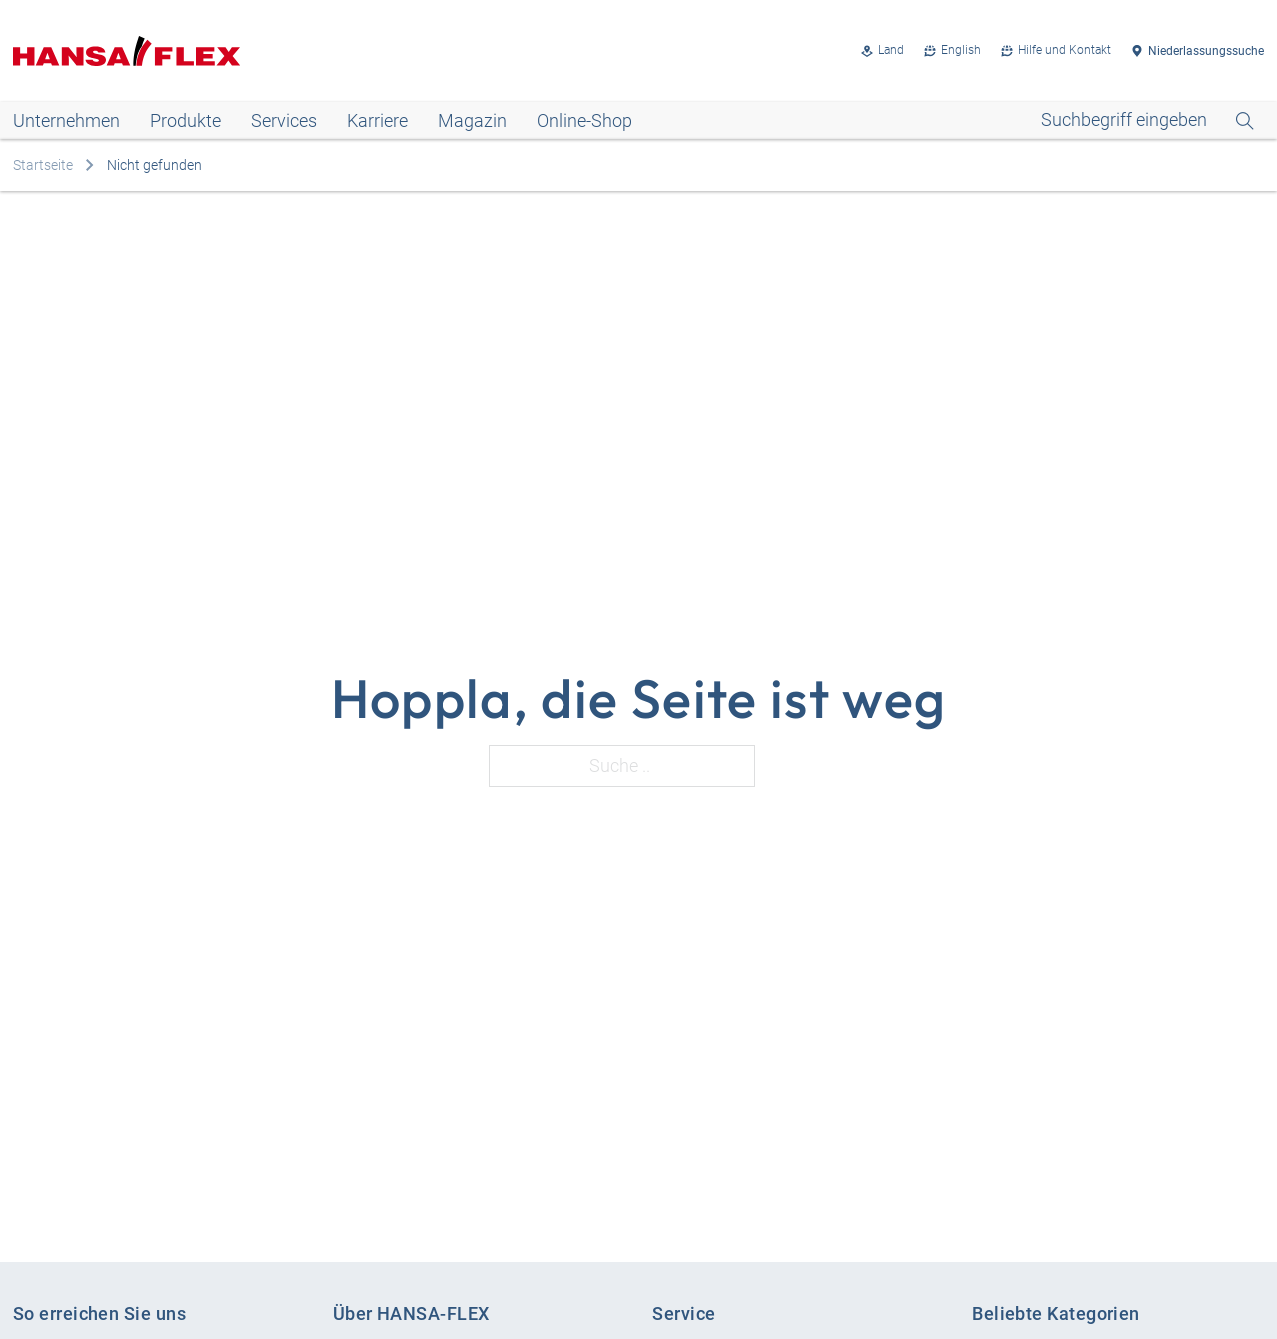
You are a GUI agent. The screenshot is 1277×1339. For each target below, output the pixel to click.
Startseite (43, 165)
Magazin (472, 120)
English (961, 50)
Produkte (185, 120)
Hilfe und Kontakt (1064, 50)
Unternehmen (66, 120)
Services (284, 120)
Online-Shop (584, 120)
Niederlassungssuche (1206, 51)
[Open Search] (1147, 120)
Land (891, 50)
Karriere (377, 120)
